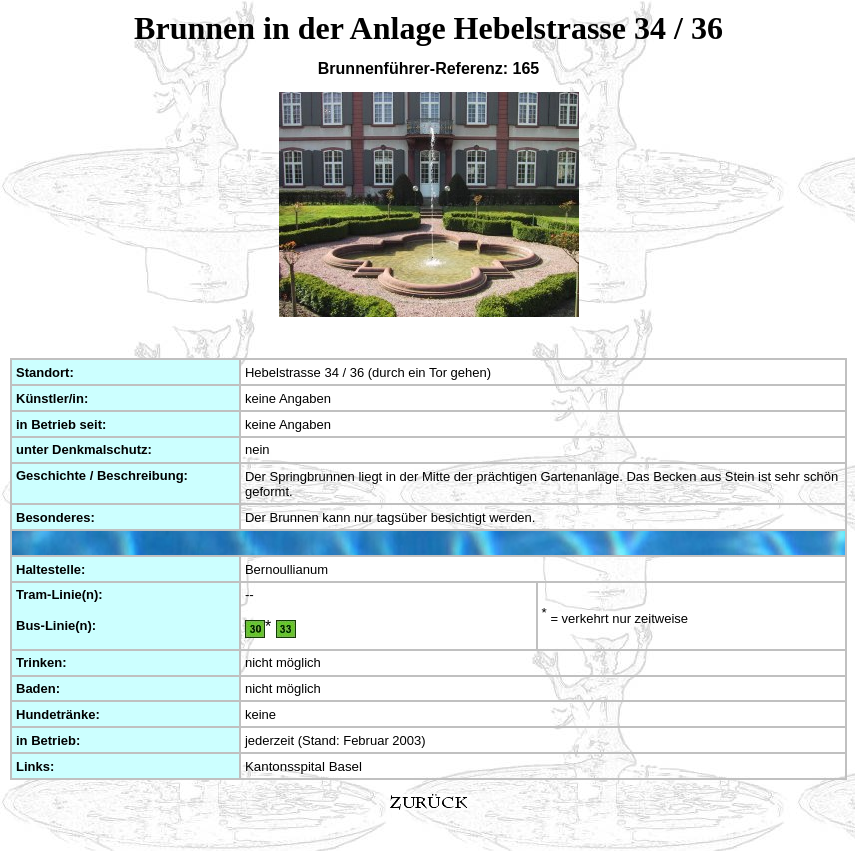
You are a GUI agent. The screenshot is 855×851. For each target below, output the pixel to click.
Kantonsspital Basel (303, 766)
